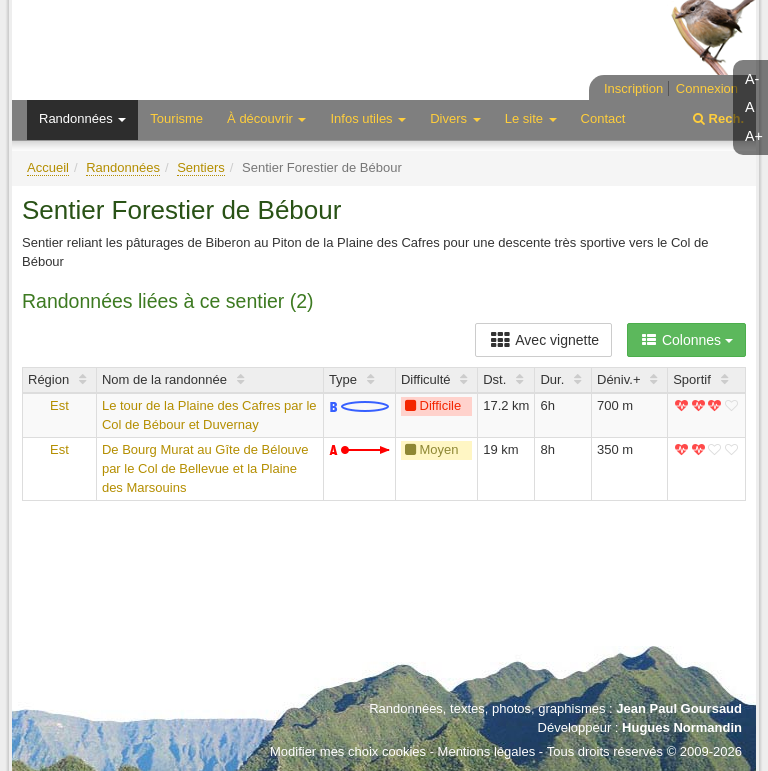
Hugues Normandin (682, 727)
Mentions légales (487, 751)
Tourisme (176, 118)
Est (59, 405)
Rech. (718, 118)
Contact (603, 118)
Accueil (48, 167)
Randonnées (123, 167)
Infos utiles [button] (368, 118)
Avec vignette (543, 340)
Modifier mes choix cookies (348, 751)
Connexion (707, 88)
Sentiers (201, 167)
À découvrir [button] (266, 118)
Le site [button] (531, 118)
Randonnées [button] (82, 118)
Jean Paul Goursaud (679, 708)
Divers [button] (455, 118)
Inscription (633, 88)
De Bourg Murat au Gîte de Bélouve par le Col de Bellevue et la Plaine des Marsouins (205, 468)
